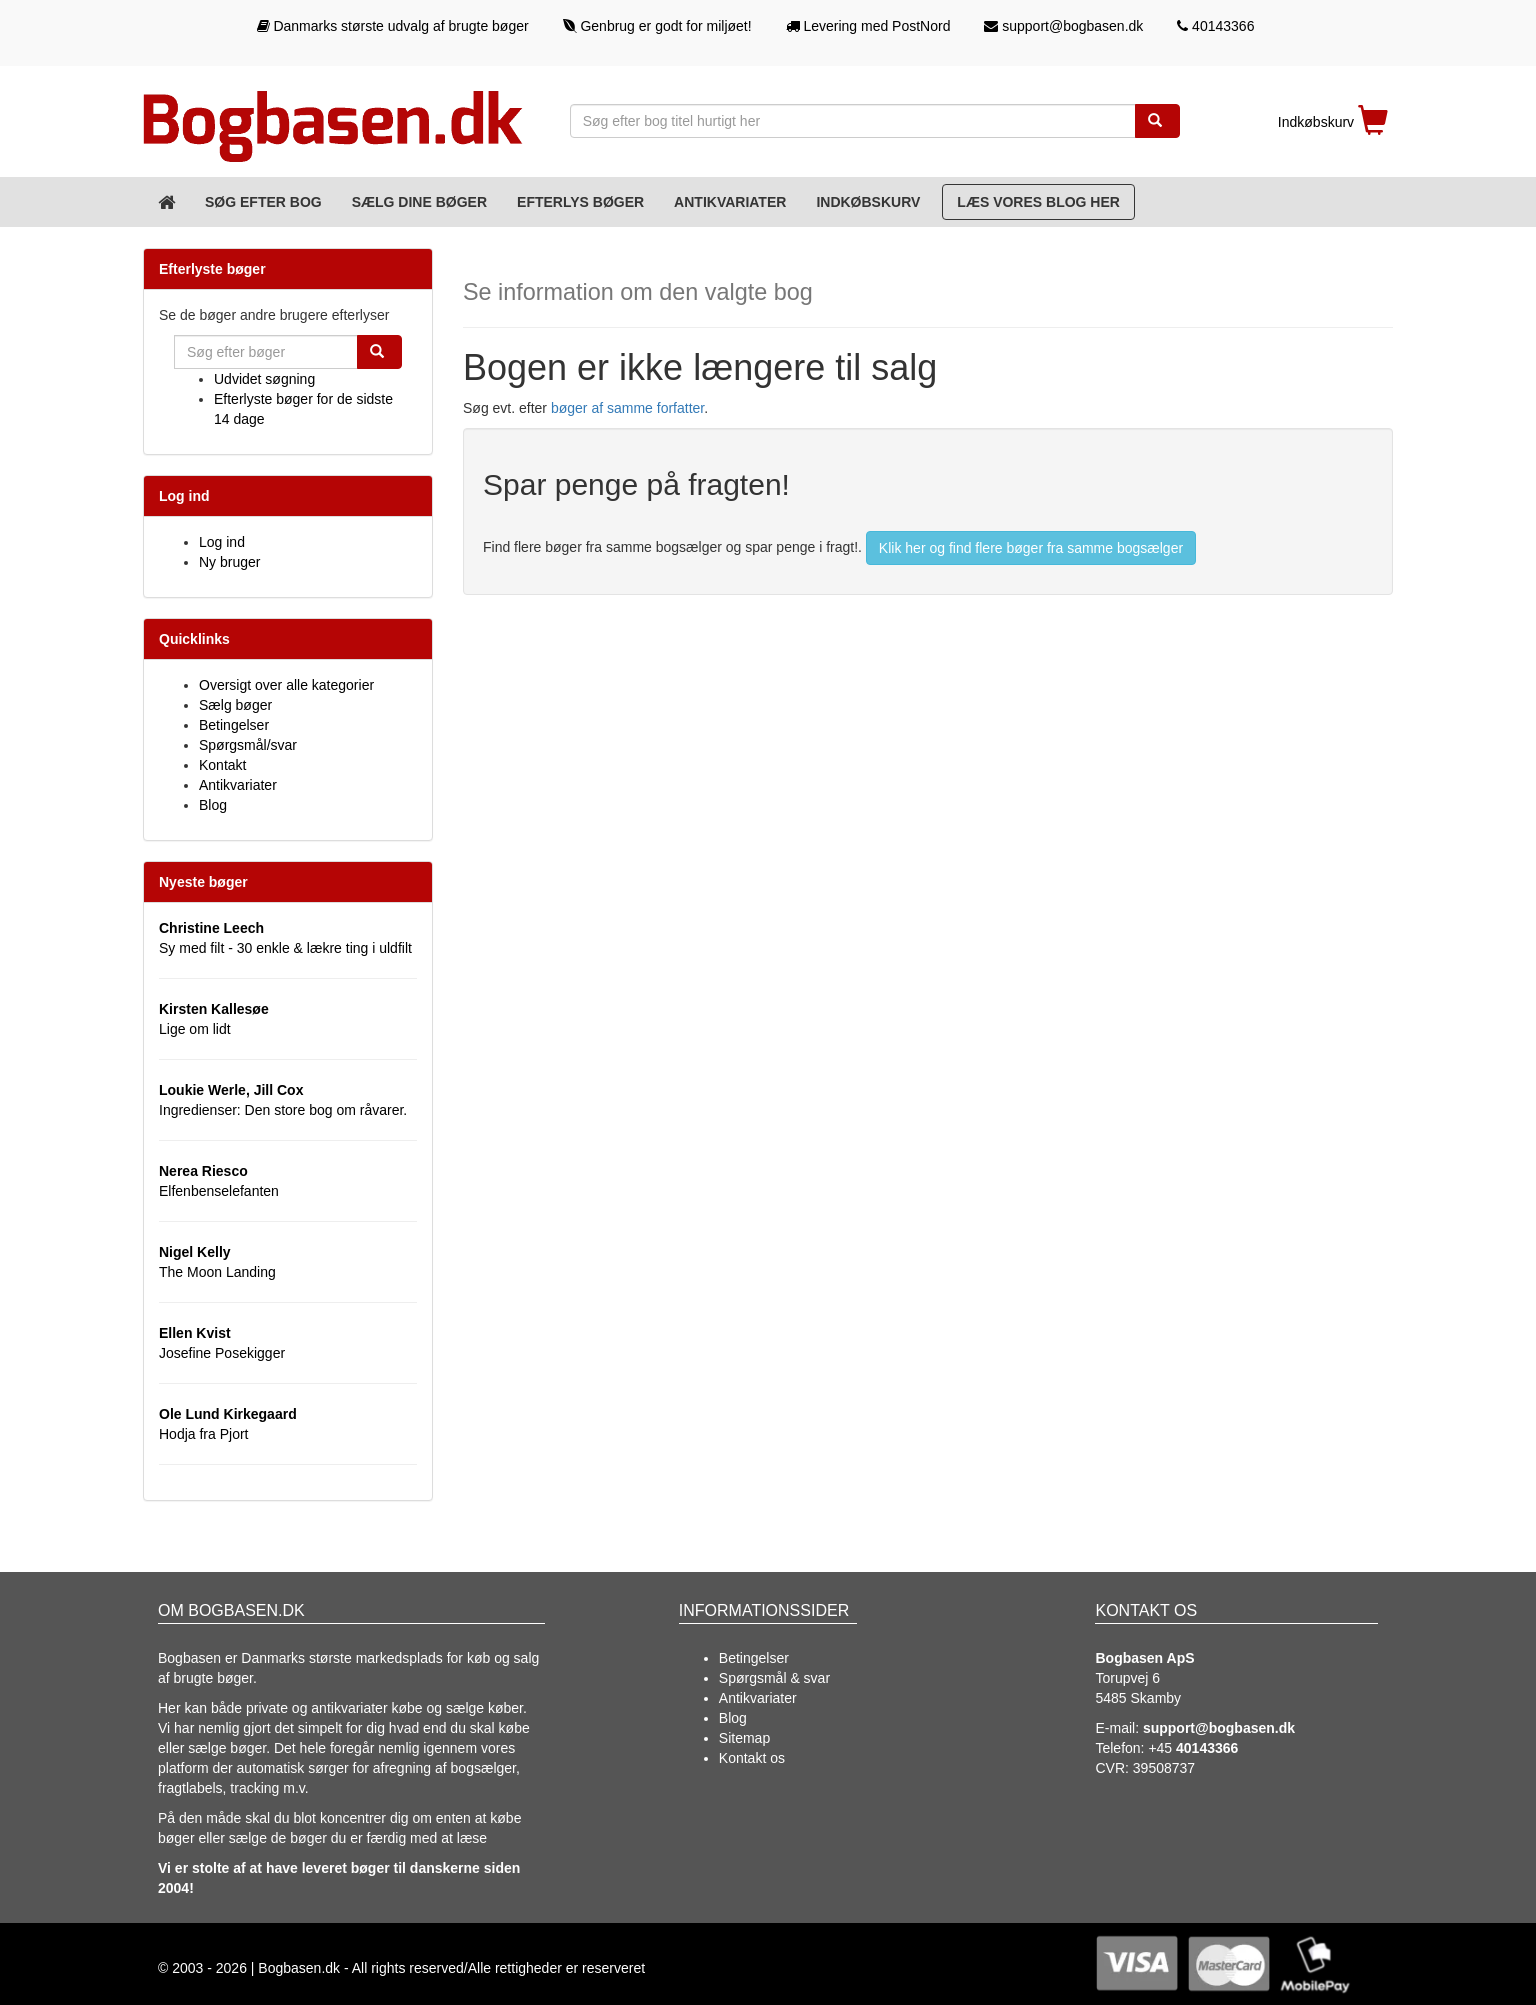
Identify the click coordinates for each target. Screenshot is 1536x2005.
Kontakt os (752, 1758)
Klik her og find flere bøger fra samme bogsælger (1031, 548)
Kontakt (222, 765)
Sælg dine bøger (419, 202)
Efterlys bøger (580, 202)
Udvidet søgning (264, 379)
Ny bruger (229, 562)
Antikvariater (730, 202)
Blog (213, 805)
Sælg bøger (235, 705)
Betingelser (234, 725)
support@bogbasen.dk (1063, 26)
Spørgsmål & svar (774, 1678)
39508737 (1164, 1768)
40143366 (1215, 26)
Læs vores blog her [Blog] (1038, 202)
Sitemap (744, 1738)
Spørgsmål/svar (248, 745)
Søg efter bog (263, 202)
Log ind (222, 542)
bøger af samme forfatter (627, 408)
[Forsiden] (166, 202)
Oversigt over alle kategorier (286, 685)
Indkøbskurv (868, 202)
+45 (1193, 1748)
